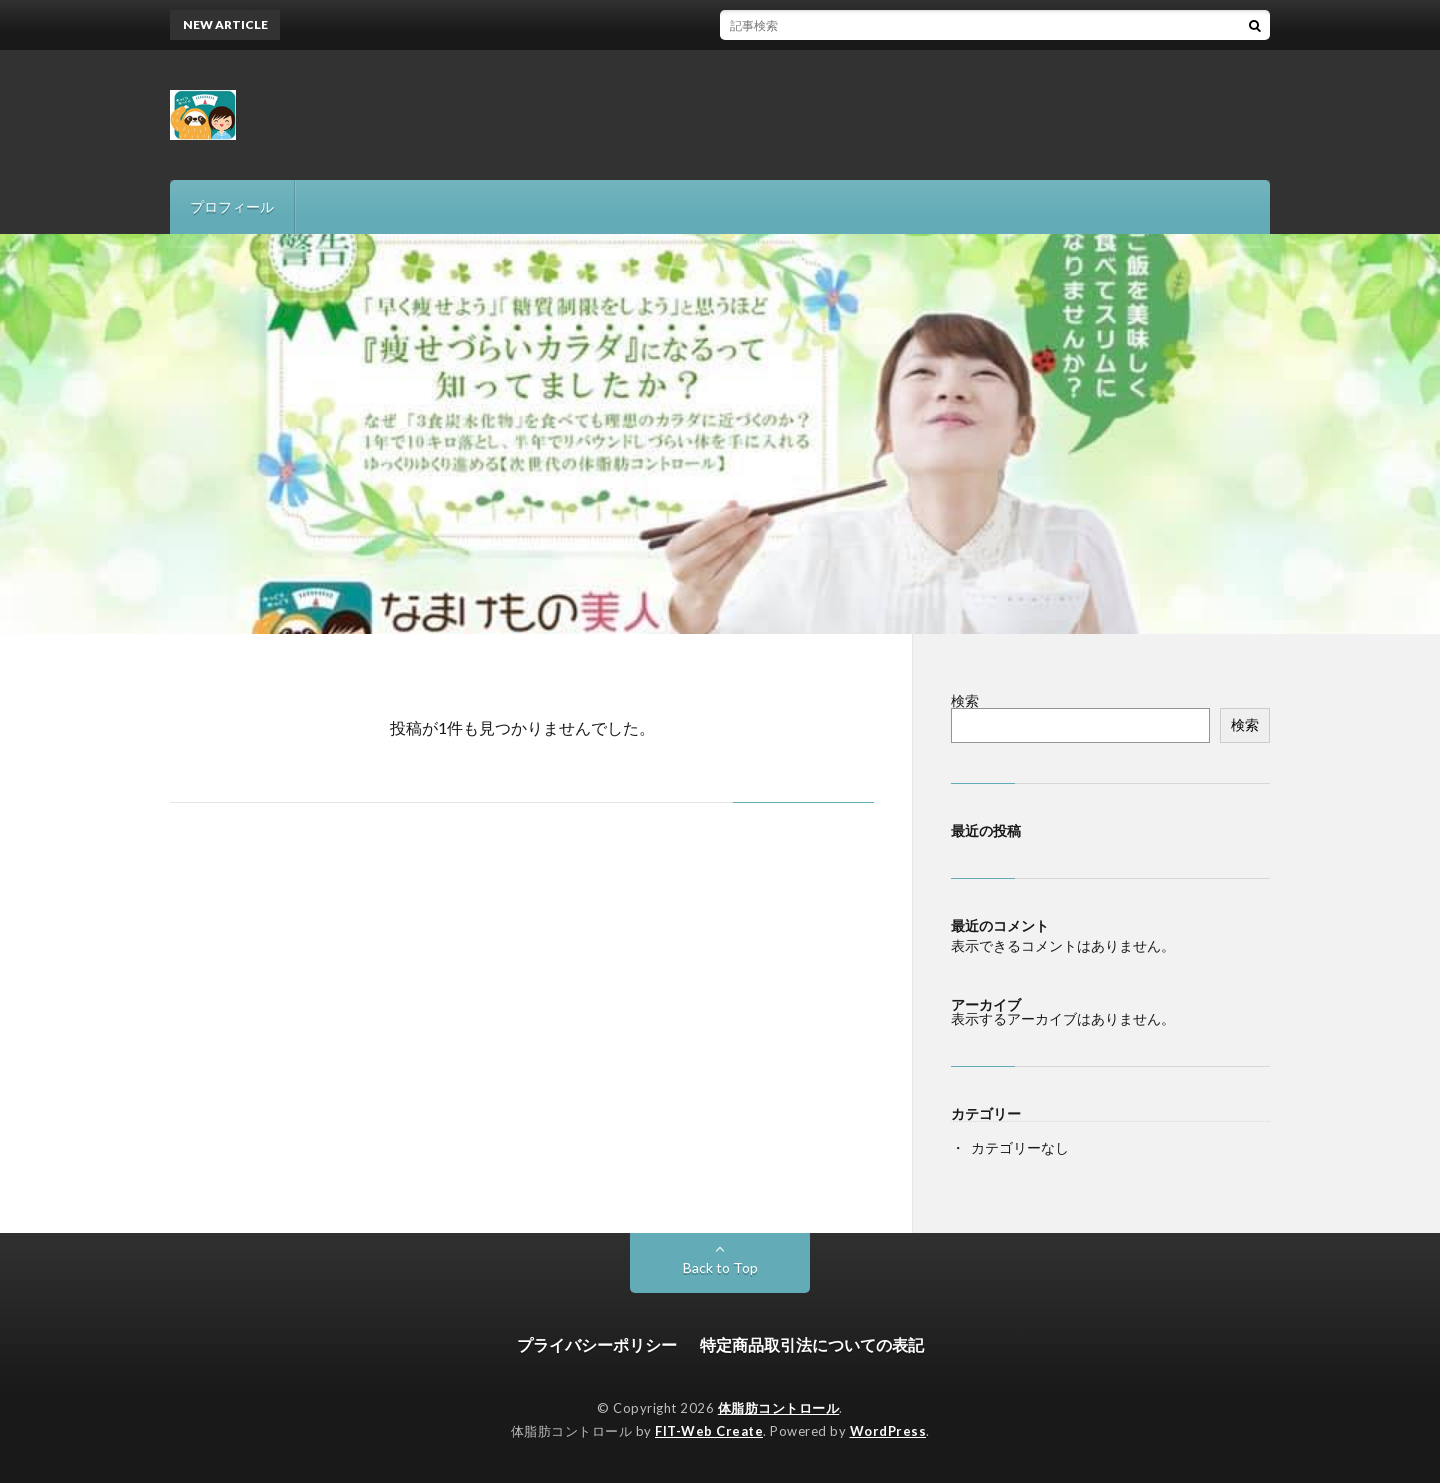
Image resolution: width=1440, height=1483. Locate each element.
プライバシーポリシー (597, 1344)
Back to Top (720, 1267)
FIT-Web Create (709, 1431)
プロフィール (232, 206)
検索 (965, 700)
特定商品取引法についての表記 (812, 1344)
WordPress (888, 1431)
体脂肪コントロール (779, 1408)
